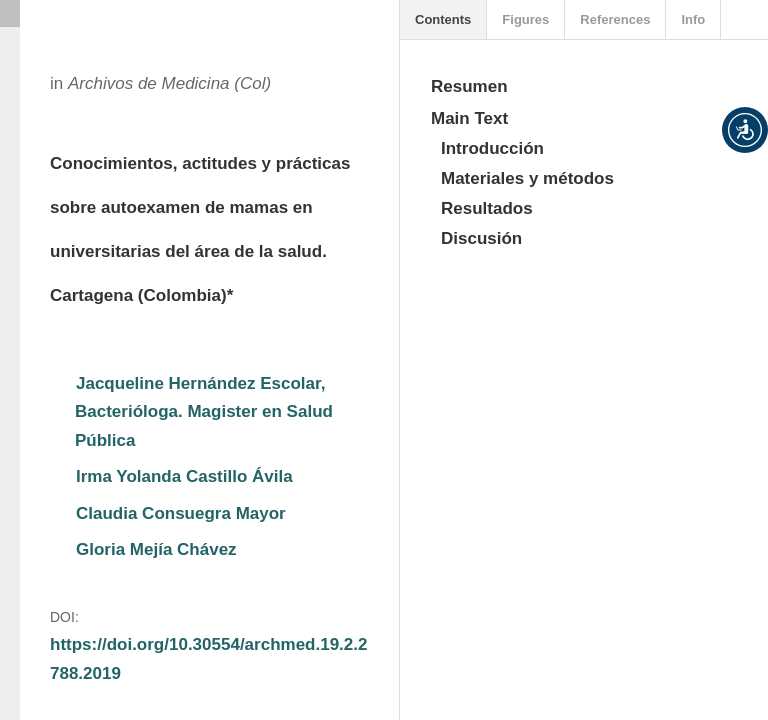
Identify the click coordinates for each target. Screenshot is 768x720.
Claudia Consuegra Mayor (181, 513)
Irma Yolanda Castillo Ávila (184, 476)
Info (693, 19)
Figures (525, 19)
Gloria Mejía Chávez (156, 549)
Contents (443, 19)
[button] (745, 130)
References (615, 19)
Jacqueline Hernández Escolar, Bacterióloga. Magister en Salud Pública (206, 412)
